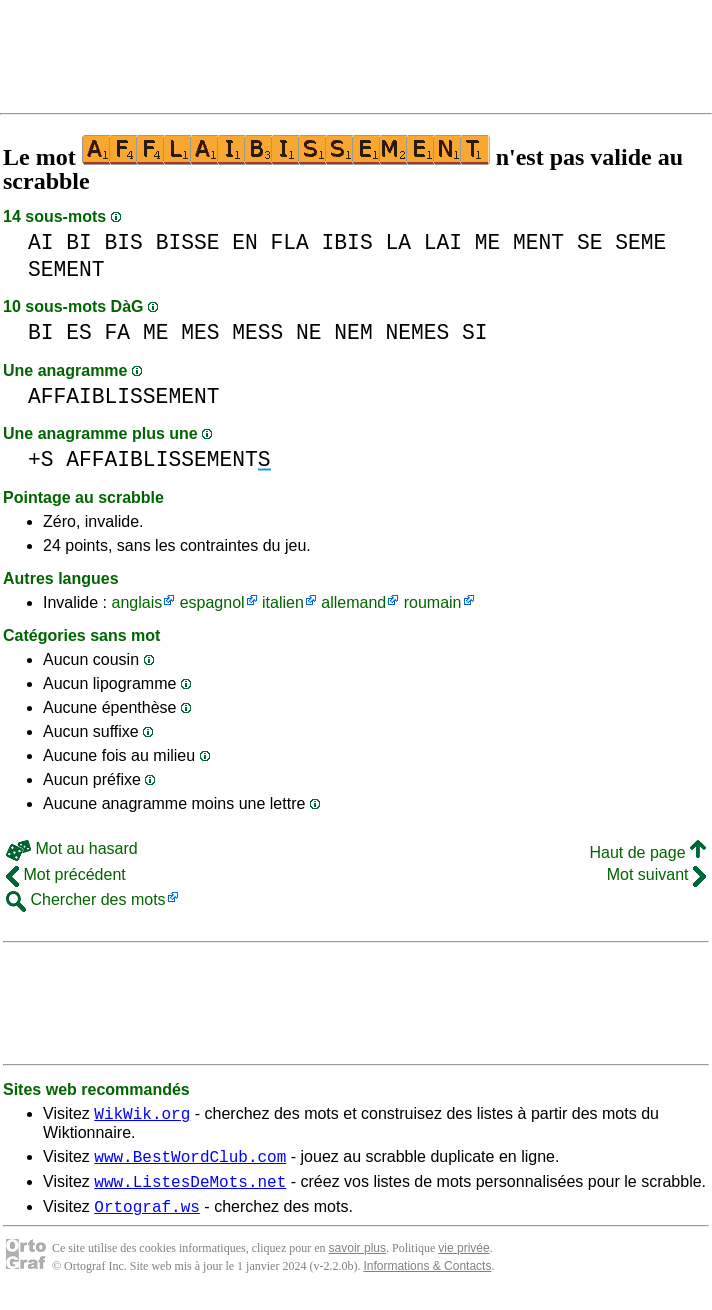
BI (79, 242)
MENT (538, 242)
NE (309, 332)
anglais (136, 602)
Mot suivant (656, 874)
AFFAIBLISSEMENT (123, 396)
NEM (353, 332)
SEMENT (66, 269)
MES (200, 332)
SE (590, 242)
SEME (640, 242)
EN (245, 242)
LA (398, 242)
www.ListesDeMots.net (190, 1190)
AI (41, 242)
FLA (290, 242)
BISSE (188, 242)
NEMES (417, 332)
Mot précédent (66, 874)
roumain (433, 602)
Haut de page (647, 852)
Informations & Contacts (427, 1278)
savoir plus (357, 1260)
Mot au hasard (72, 848)
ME (488, 242)
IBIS (347, 242)
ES (79, 332)
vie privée (463, 1260)
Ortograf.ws (147, 1218)
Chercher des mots (86, 899)
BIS (124, 242)
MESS (257, 332)
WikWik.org (142, 1116)
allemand (353, 602)
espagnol (212, 602)
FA (118, 332)
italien (283, 602)
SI (475, 332)
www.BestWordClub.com (190, 1162)
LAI (443, 242)
